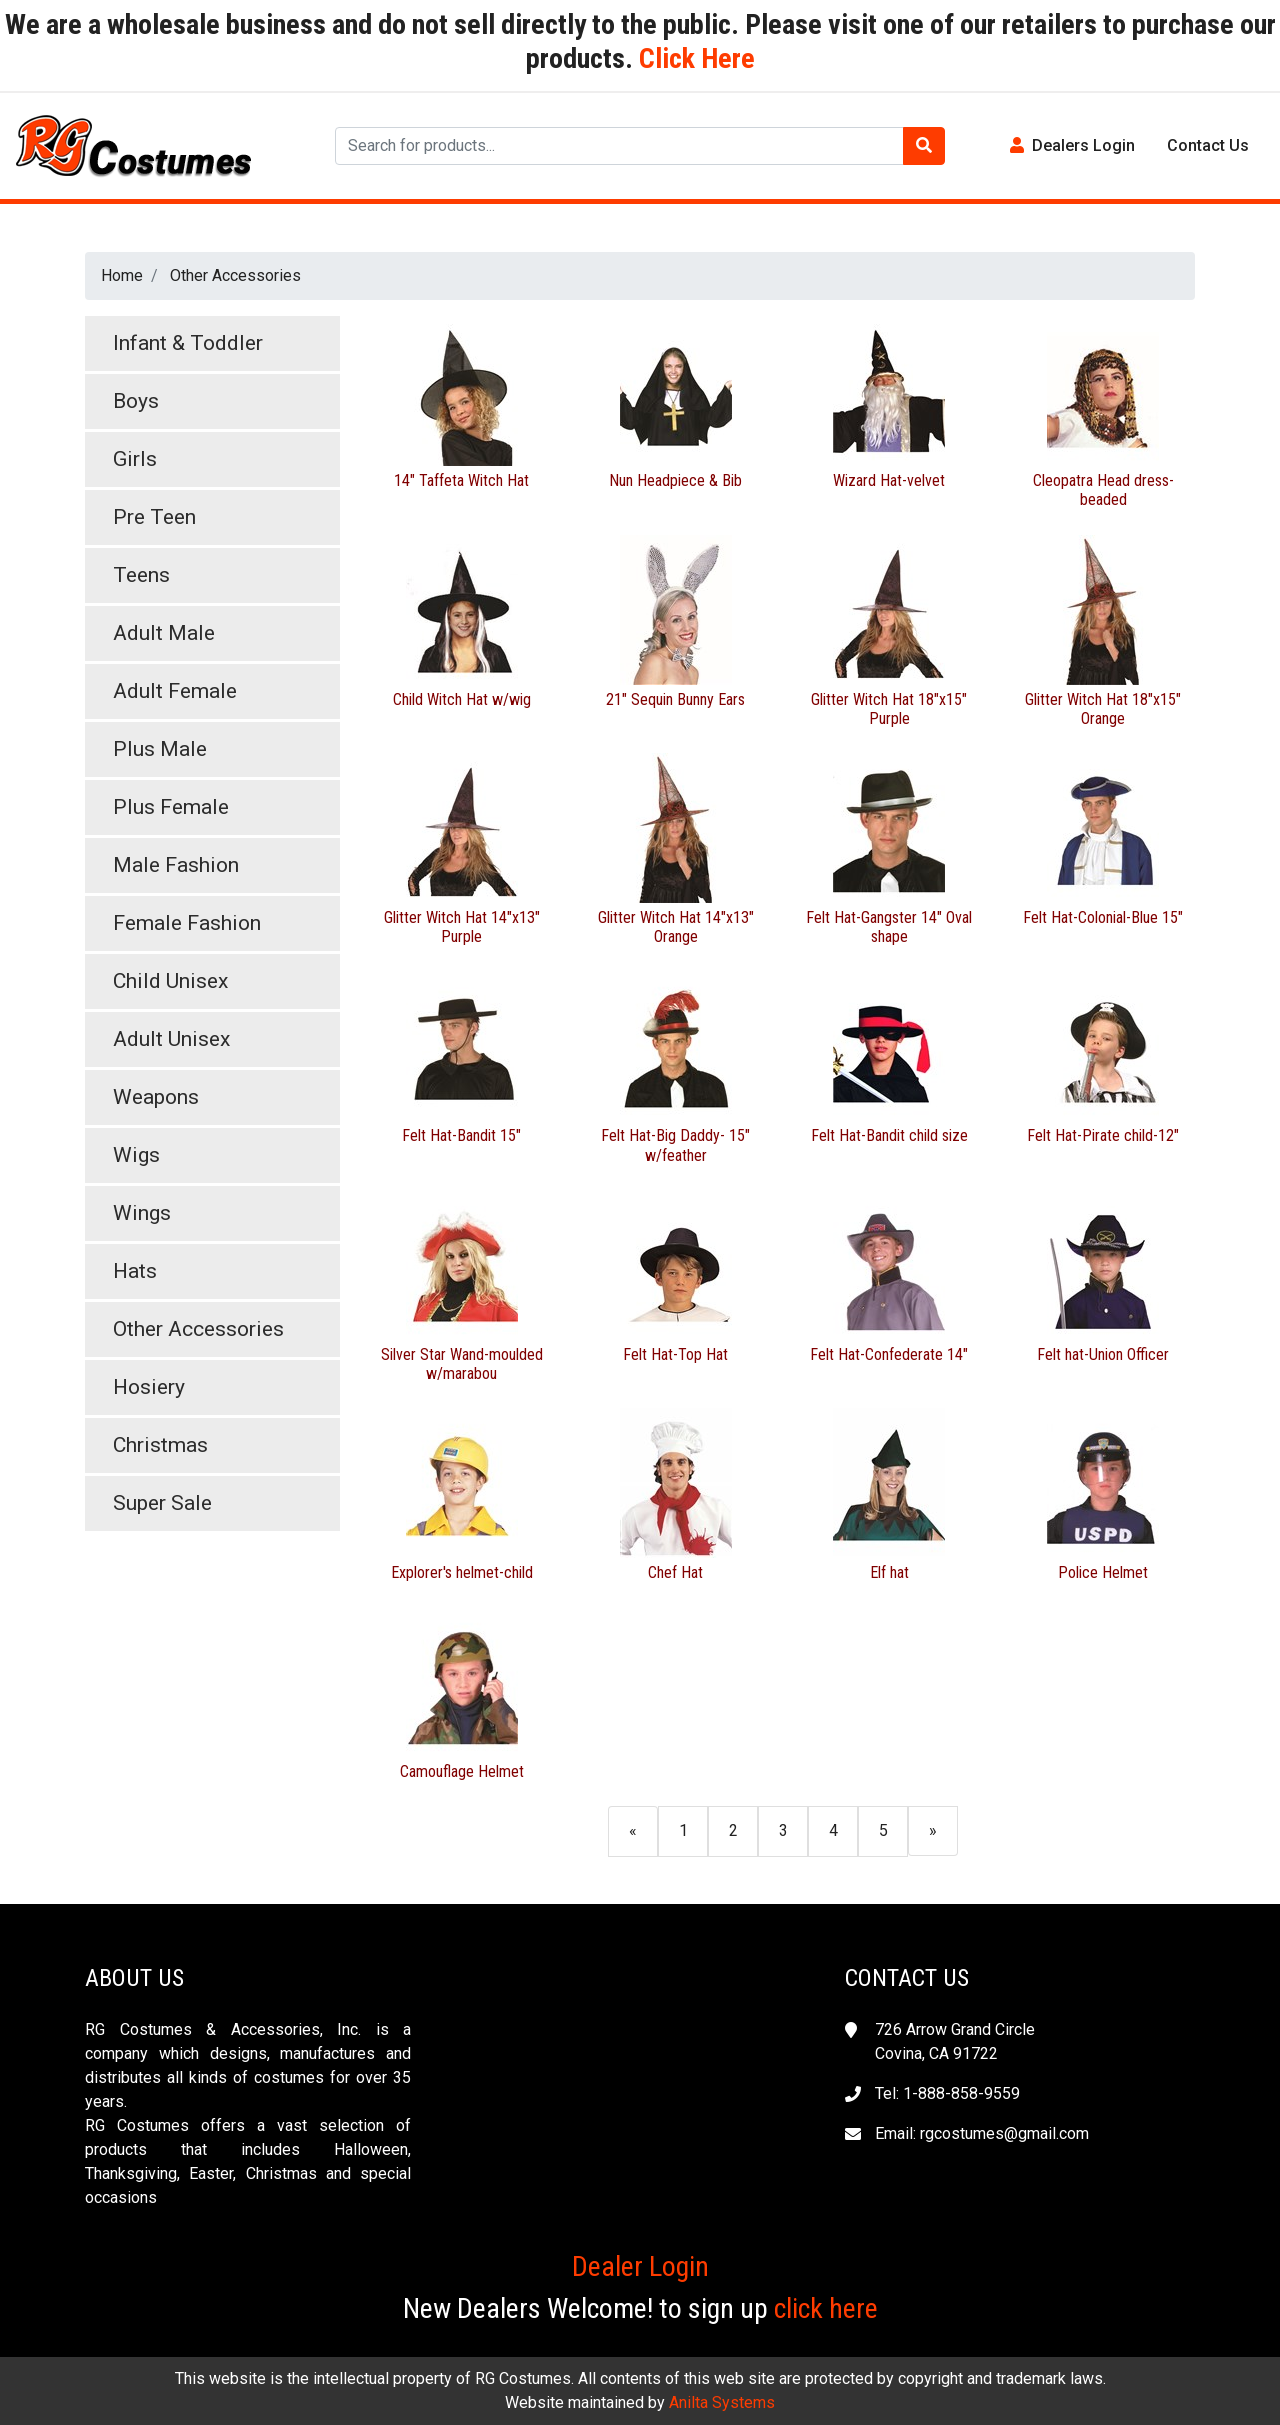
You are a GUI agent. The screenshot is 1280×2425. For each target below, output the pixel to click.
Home (122, 275)
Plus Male (160, 749)
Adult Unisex (171, 1039)
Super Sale (162, 1503)
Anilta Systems (722, 2402)
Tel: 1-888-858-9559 (947, 2093)
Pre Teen (154, 517)
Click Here (694, 58)
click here (826, 2308)
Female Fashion (187, 923)
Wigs (136, 1155)
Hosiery (149, 1387)
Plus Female (171, 807)
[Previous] (633, 1830)
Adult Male (164, 633)
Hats (135, 1271)
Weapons (156, 1097)
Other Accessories (235, 275)
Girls (135, 459)
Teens (141, 575)
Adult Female (175, 691)
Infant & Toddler (188, 343)
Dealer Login (640, 2266)
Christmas (160, 1445)
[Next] (933, 1830)
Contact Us (1208, 145)
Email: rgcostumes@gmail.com (982, 2133)
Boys (136, 401)
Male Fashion (176, 865)
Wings (142, 1213)
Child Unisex (170, 981)
